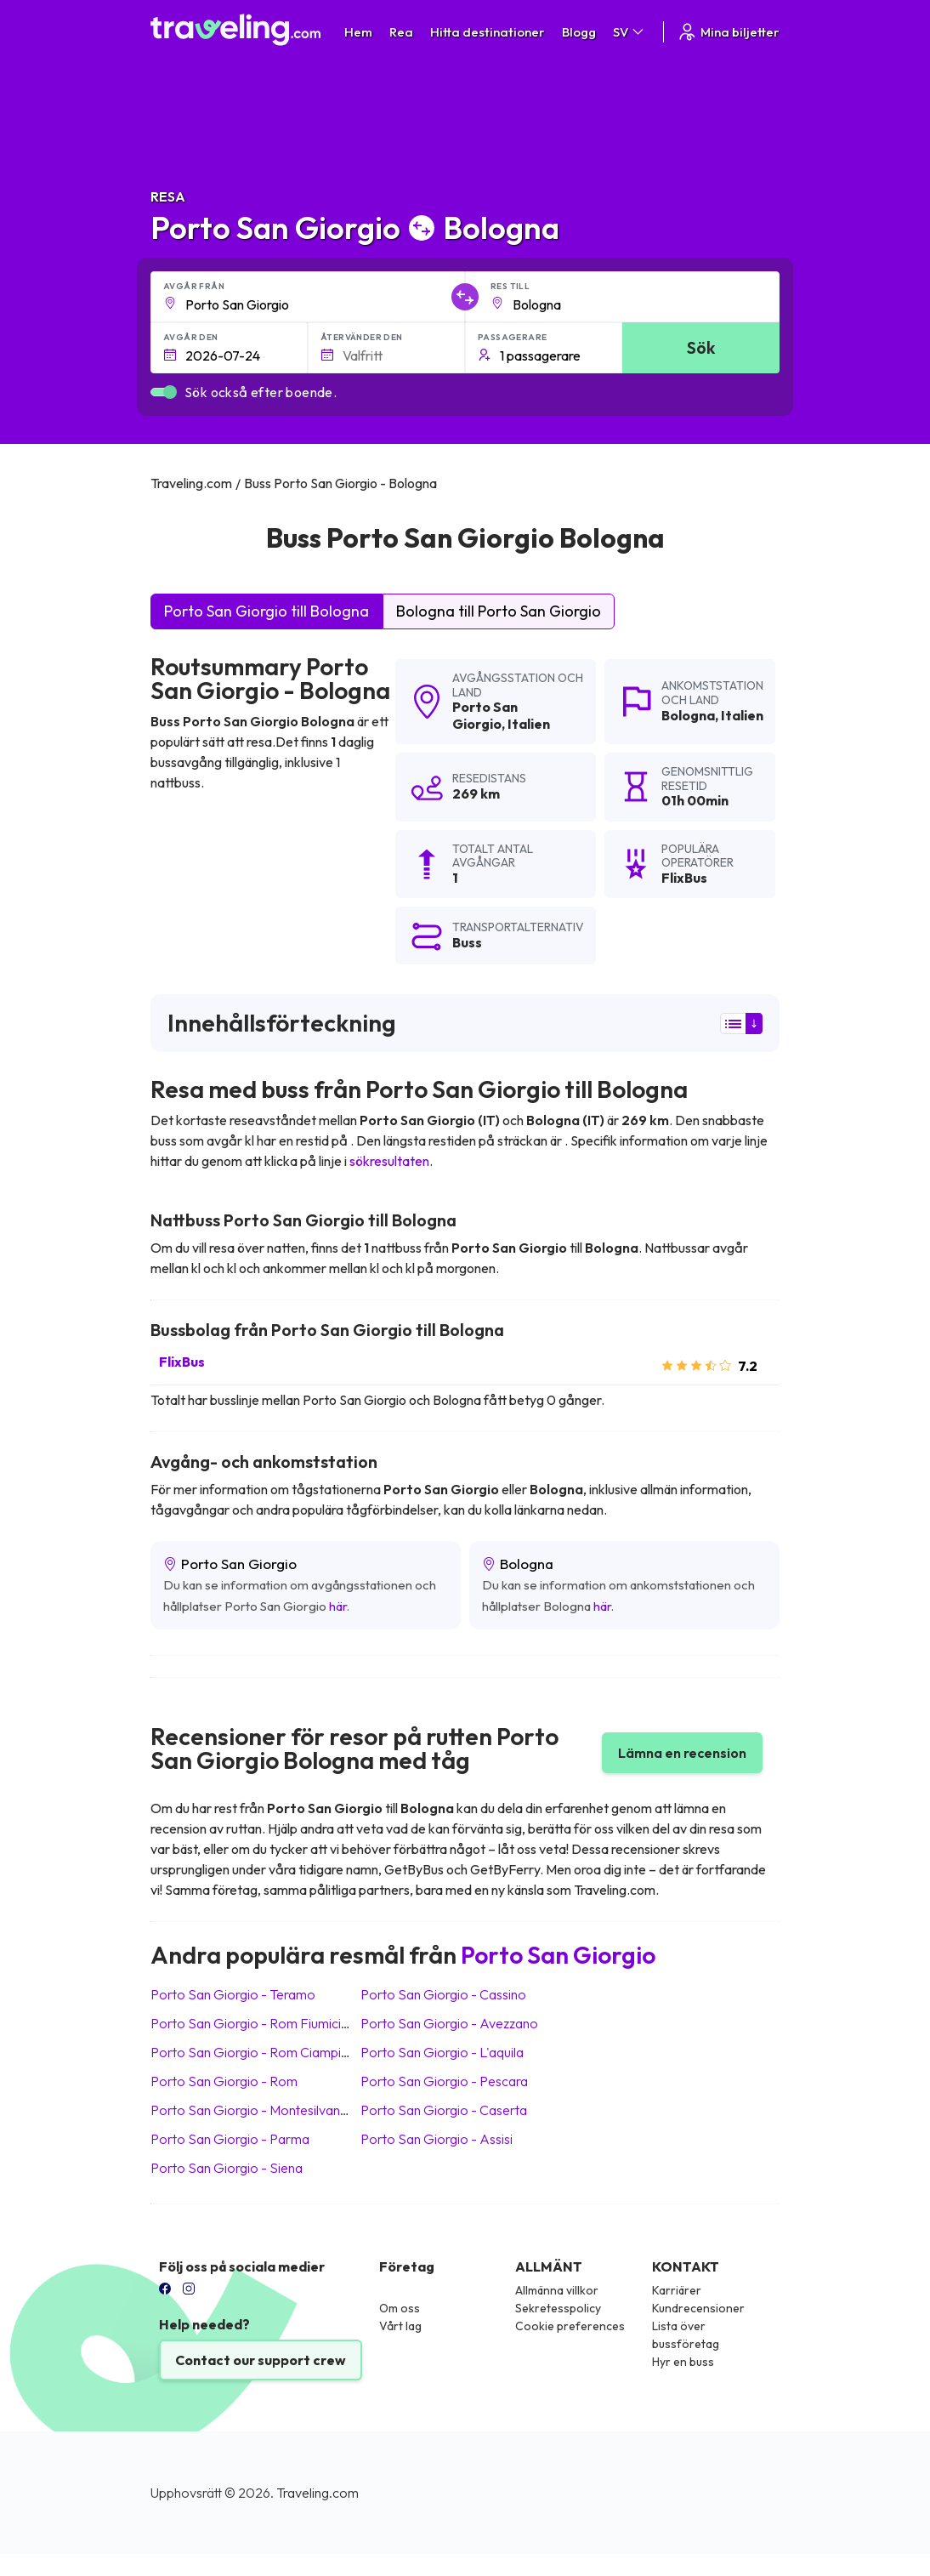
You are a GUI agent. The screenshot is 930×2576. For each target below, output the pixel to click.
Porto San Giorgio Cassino (443, 1994)
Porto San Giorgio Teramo (232, 1994)
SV (629, 32)
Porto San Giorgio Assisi (436, 2138)
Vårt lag (400, 2326)
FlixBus (182, 1361)
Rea (401, 32)
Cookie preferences (570, 2326)
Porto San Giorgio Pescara (444, 2081)
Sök (701, 347)
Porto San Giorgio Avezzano (449, 2023)
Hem (358, 32)
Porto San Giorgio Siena (226, 2167)
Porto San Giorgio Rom (224, 2081)
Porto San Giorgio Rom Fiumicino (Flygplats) (285, 2023)
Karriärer (676, 2290)
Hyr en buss (683, 2361)
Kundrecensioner (698, 2308)
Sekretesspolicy (558, 2308)
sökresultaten (389, 1160)
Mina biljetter (728, 32)
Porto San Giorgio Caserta (443, 2109)
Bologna (688, 715)
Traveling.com (317, 2492)
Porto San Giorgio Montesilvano (249, 2109)
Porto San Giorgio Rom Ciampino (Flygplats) (285, 2052)
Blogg (579, 32)
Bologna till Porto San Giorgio (498, 611)
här (338, 1606)
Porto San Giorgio (485, 714)
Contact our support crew (260, 2359)
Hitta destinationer (487, 32)
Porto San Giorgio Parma (229, 2138)
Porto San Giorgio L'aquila (442, 2052)
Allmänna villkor (556, 2290)
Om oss (399, 2308)
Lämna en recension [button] (682, 1752)
